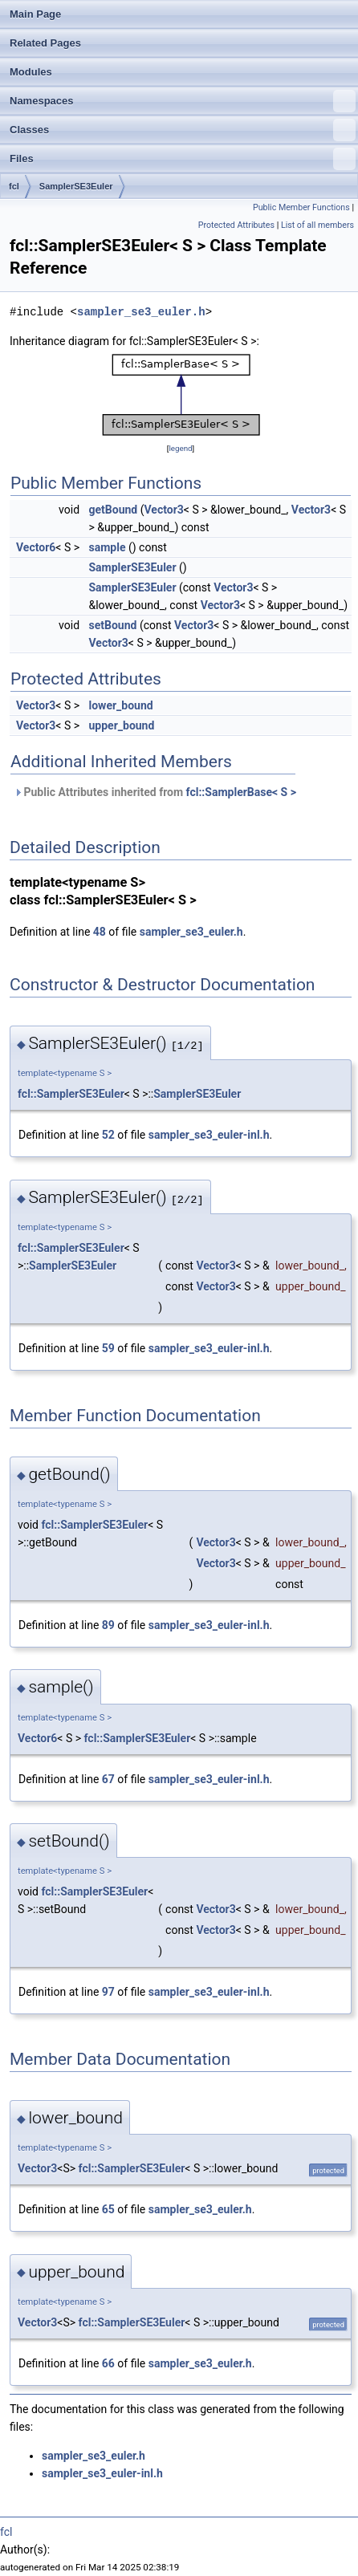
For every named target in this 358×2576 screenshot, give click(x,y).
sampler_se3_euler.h (141, 311)
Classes (183, 130)
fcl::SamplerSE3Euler (71, 1093)
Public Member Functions (301, 207)
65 (108, 2209)
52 (108, 1134)
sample (107, 547)
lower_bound (121, 705)
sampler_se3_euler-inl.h (209, 1134)
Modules (31, 72)
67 (108, 1779)
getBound (113, 509)
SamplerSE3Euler (76, 186)
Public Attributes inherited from (155, 792)
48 (99, 931)
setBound (113, 625)
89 (108, 1625)
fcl (14, 186)
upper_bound (122, 725)
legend (180, 448)
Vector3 (163, 509)
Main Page (35, 14)
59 (108, 1348)
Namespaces (183, 101)
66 (108, 2363)
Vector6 (35, 547)
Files (183, 159)
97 (108, 1991)
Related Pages (45, 43)
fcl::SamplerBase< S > (241, 792)
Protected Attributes (236, 225)
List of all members (317, 225)
